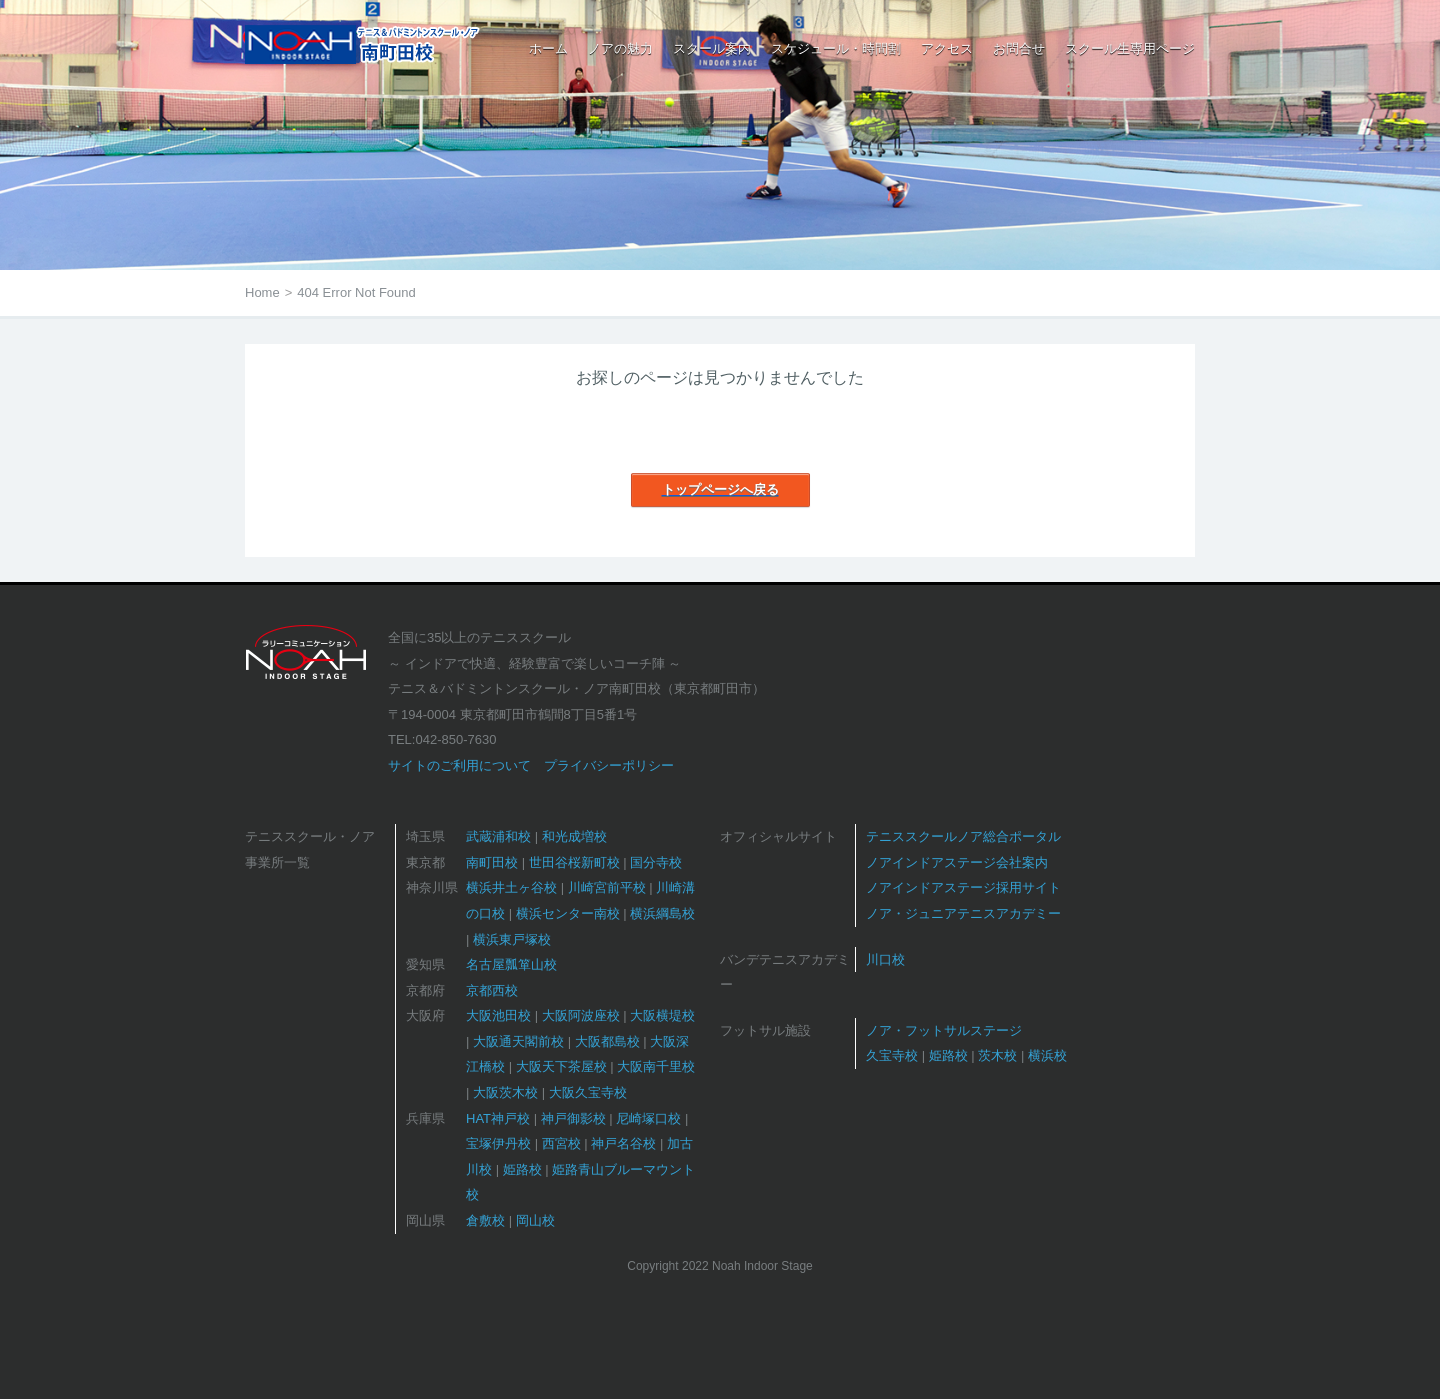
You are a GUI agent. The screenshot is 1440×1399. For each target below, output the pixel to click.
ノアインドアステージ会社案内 (957, 862)
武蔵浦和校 (498, 836)
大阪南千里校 (656, 1066)
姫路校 (522, 1169)
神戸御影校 (573, 1118)
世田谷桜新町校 (574, 862)
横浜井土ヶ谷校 (511, 887)
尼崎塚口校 (648, 1118)
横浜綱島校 (662, 913)
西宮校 (561, 1143)
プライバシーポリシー (609, 765)
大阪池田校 (498, 1015)
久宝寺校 (892, 1055)
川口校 (885, 959)
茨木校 (997, 1055)
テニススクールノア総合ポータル (963, 836)
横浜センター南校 (568, 913)
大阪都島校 (607, 1041)
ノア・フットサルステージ (944, 1030)
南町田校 (492, 862)
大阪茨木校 (505, 1092)
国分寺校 (656, 862)
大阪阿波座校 (581, 1015)
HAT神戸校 (498, 1118)
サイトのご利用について (459, 765)
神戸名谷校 (623, 1143)
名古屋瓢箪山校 (511, 964)
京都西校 (492, 990)
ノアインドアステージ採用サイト (963, 887)
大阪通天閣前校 (518, 1041)
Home (262, 292)
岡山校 (535, 1220)
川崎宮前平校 (607, 887)
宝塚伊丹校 (498, 1143)
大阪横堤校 (662, 1015)
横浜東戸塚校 (512, 939)
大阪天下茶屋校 (561, 1066)
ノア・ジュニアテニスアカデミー (963, 913)
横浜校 (1047, 1055)
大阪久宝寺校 (588, 1092)
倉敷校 (485, 1220)
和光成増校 (574, 836)
